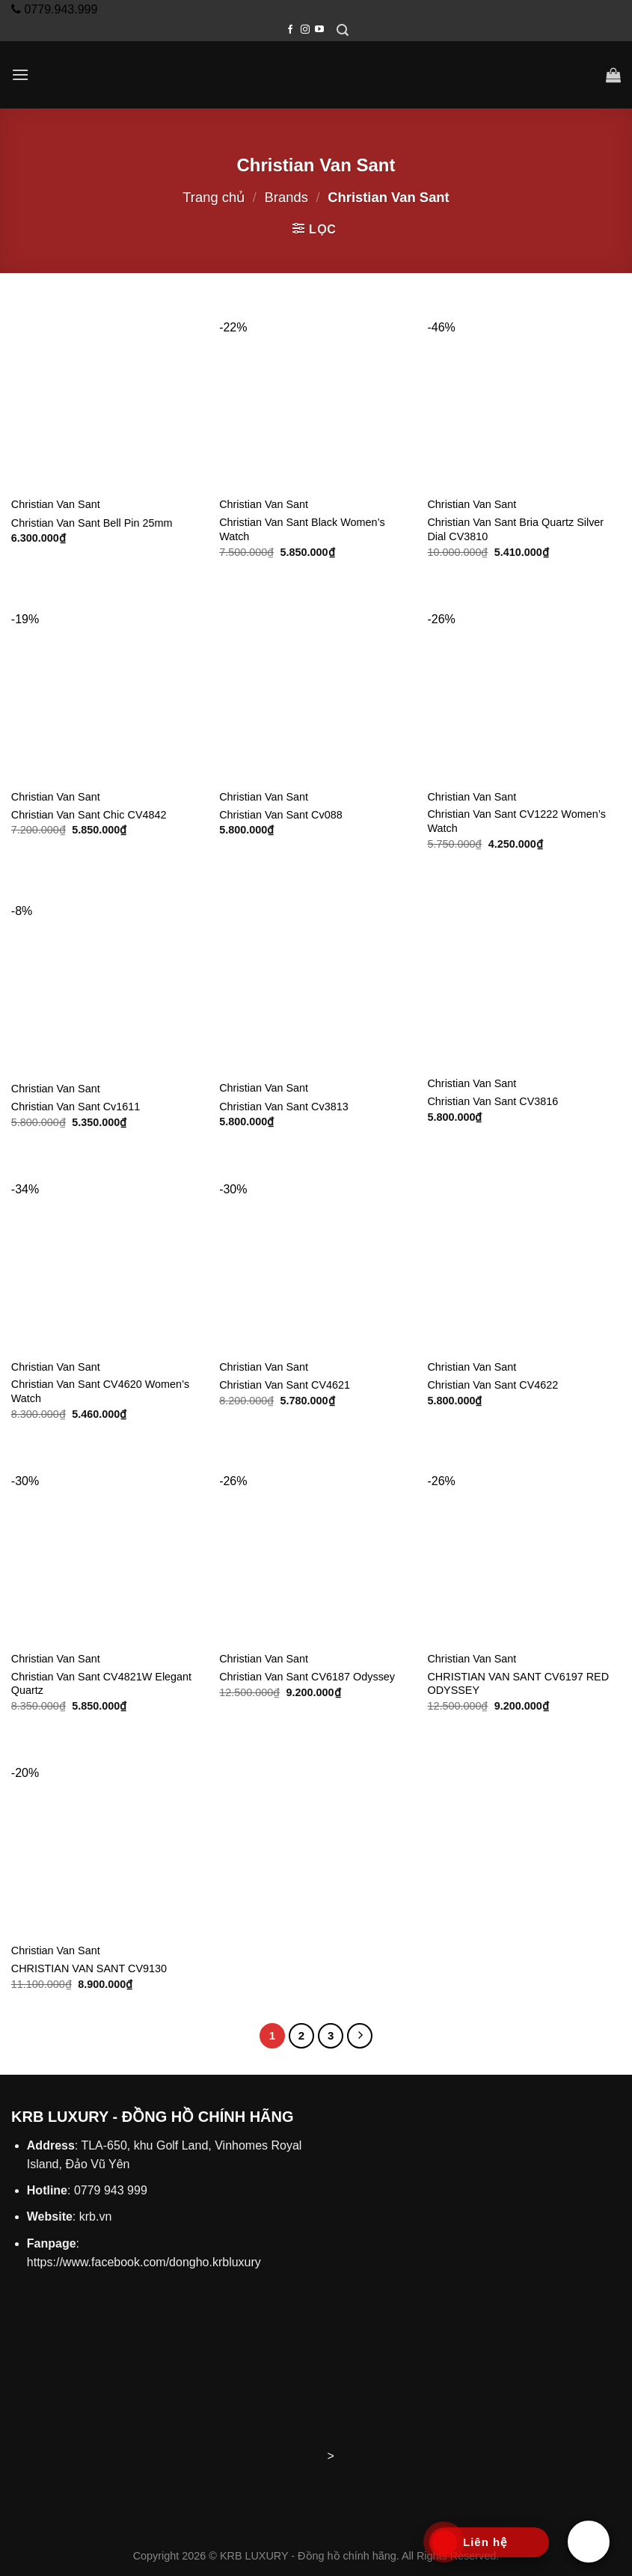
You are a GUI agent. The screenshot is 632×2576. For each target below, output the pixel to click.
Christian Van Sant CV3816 (492, 1101)
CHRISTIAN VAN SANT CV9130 (89, 1968)
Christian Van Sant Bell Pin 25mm (92, 523)
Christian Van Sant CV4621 (284, 1385)
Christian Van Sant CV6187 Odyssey (307, 1677)
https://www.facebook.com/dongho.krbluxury (144, 2262)
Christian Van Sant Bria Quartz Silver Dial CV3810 (515, 529)
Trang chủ (213, 197)
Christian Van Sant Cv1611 (76, 1107)
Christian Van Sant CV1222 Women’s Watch (516, 821)
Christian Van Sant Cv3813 (284, 1107)
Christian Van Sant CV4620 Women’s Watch (100, 1391)
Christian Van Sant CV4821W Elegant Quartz (101, 1684)
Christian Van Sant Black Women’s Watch (302, 529)
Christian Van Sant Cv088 (281, 815)
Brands (286, 197)
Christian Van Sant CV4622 (492, 1385)
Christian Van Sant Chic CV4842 (89, 815)
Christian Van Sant (55, 504)
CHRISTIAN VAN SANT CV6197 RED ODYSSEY (518, 1684)
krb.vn (95, 2216)
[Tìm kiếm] (343, 30)
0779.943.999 (59, 9)
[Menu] (20, 74)
